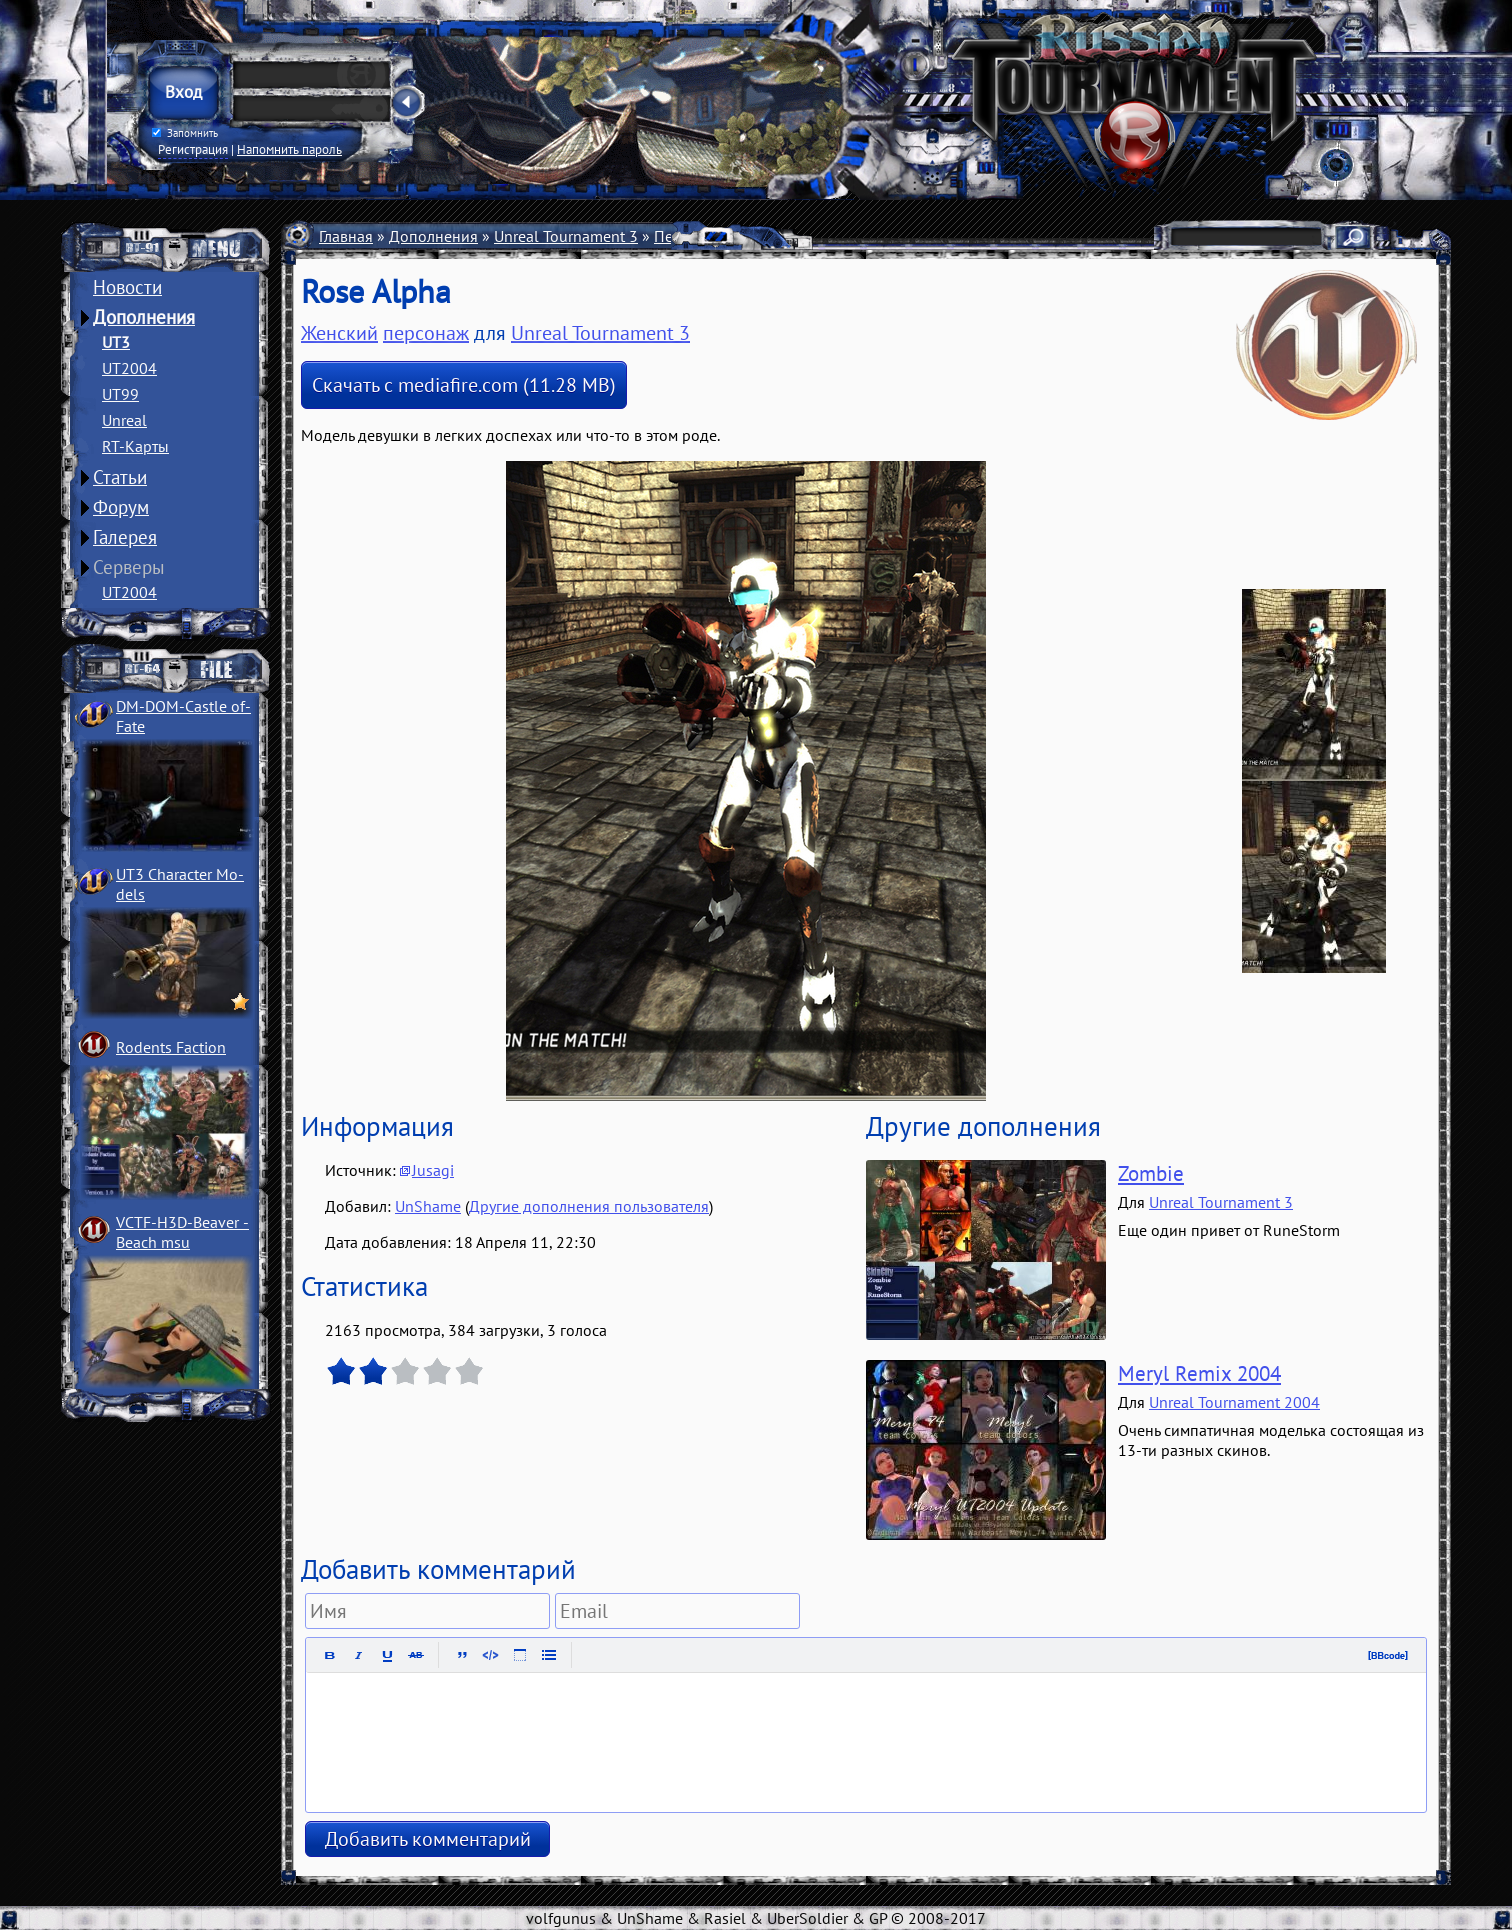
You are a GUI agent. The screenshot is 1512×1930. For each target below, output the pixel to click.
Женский (339, 333)
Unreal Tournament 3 (566, 236)
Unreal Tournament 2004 (1234, 1402)
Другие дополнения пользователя (589, 1206)
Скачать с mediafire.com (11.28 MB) (464, 385)
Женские (781, 236)
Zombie (1151, 1173)
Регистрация (193, 149)
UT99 (120, 394)
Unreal (124, 420)
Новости (127, 287)
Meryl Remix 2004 (1199, 1373)
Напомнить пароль (289, 149)
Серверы (129, 567)
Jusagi (433, 1170)
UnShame (428, 1206)
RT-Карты (135, 446)
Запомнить (185, 133)
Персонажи (694, 236)
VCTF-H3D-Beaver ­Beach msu (182, 1232)
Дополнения (144, 317)
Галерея (125, 537)
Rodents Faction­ (171, 1047)
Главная (346, 236)
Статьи (120, 477)
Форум (121, 507)
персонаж (426, 333)
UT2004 (129, 368)
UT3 (116, 342)
